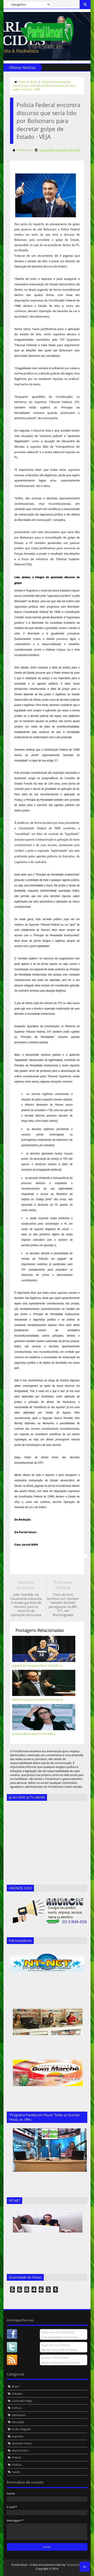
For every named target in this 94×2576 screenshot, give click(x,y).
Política (16, 2465)
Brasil (33, 82)
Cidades (17, 2394)
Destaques (19, 2415)
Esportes (17, 2436)
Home (22, 82)
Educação (18, 2422)
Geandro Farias (22, 2443)
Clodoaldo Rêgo (22, 2401)
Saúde (16, 2472)
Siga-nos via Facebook (57, 2332)
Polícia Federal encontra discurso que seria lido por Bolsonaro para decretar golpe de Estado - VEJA (44, 85)
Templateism (74, 2565)
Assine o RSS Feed (54, 2357)
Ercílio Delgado (21, 2429)
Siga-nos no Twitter (55, 2345)
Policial (16, 2457)
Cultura (17, 2408)
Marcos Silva (20, 2450)
